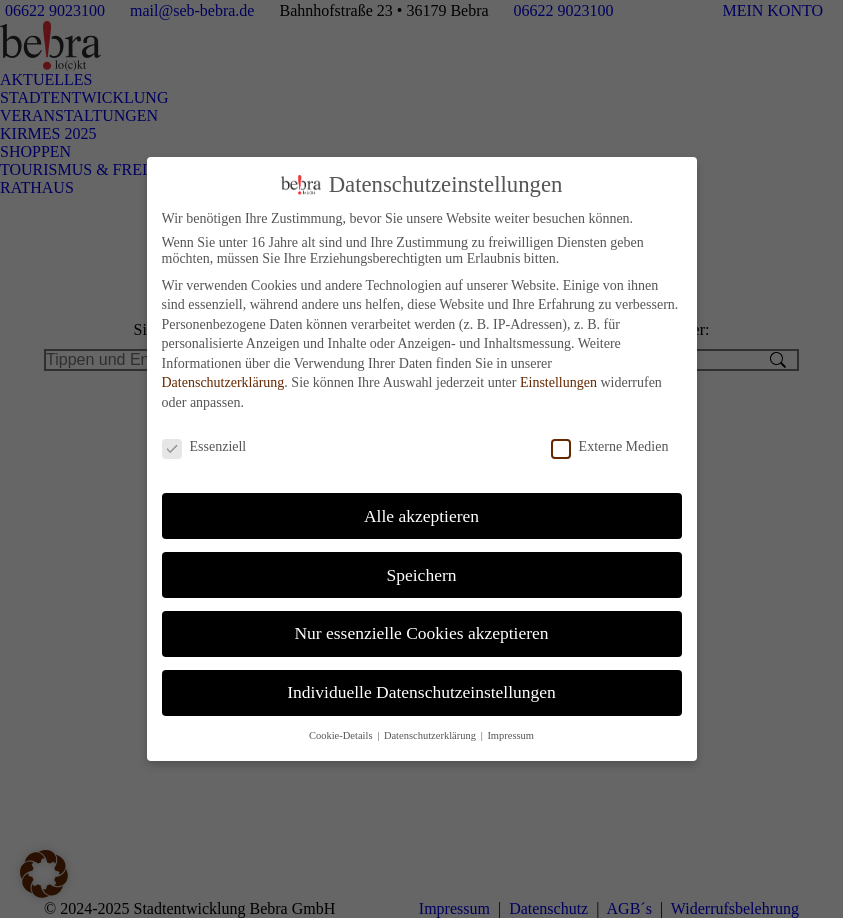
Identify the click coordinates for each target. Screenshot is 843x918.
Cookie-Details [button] (342, 723)
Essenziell (204, 435)
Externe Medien (610, 435)
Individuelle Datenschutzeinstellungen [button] (421, 680)
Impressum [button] (510, 723)
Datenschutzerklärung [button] (431, 723)
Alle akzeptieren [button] (421, 503)
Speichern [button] (422, 562)
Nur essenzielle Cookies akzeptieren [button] (421, 621)
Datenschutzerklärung (223, 370)
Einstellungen (558, 370)
